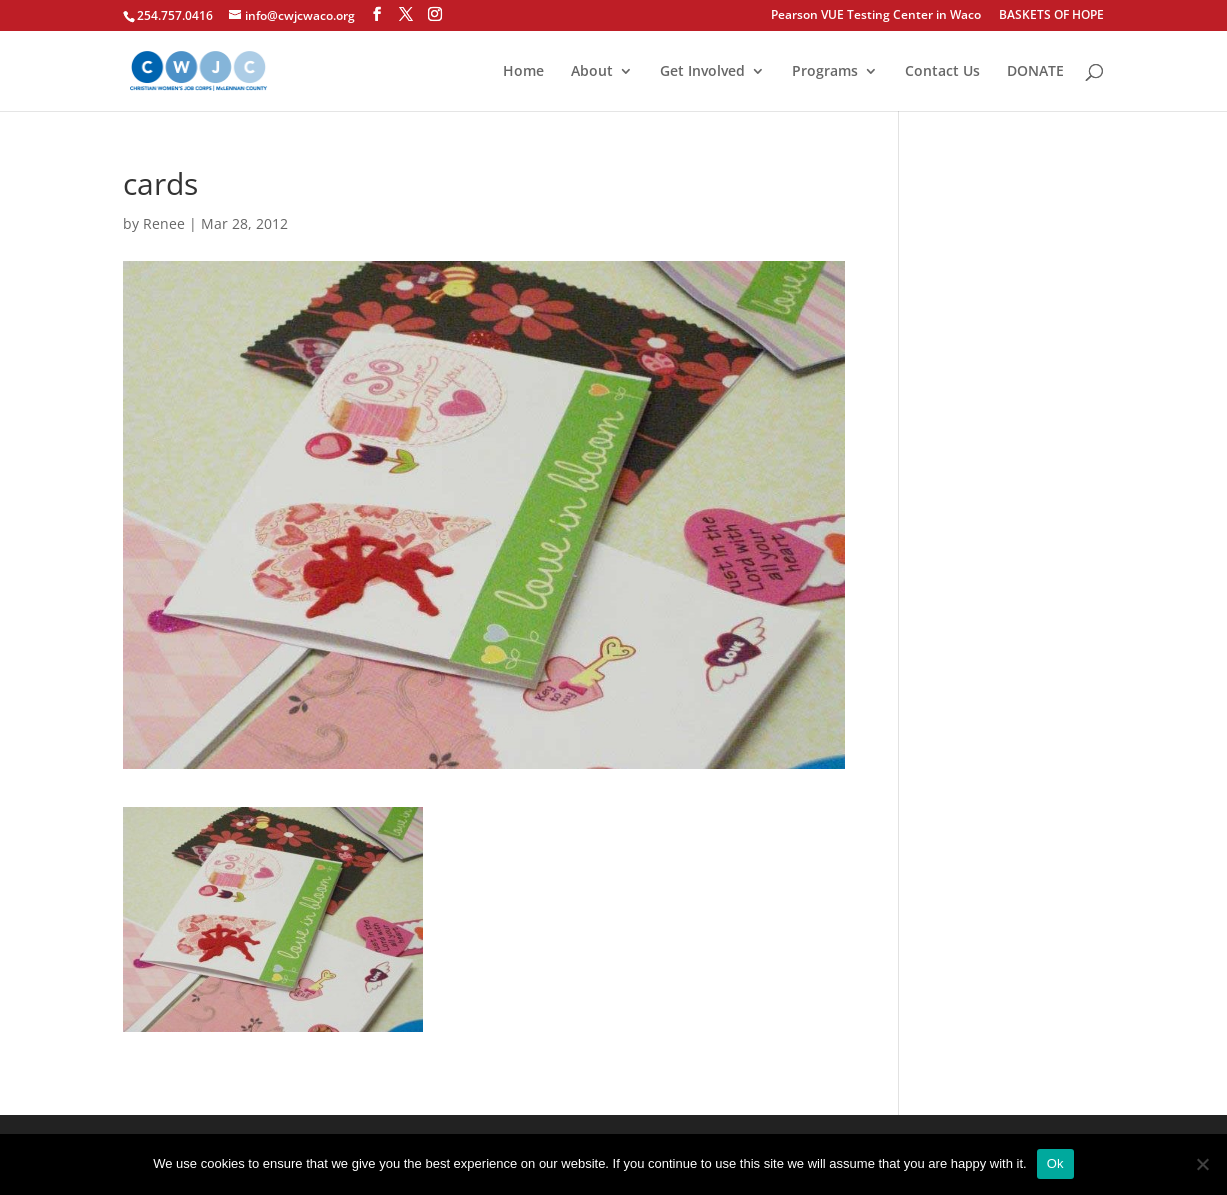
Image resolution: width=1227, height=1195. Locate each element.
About (592, 72)
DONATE (1035, 72)
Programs (825, 72)
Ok (1055, 1163)
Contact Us (942, 72)
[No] (1202, 1164)
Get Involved (702, 72)
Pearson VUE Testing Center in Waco (876, 16)
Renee (164, 223)
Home (523, 72)
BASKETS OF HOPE (1051, 16)
